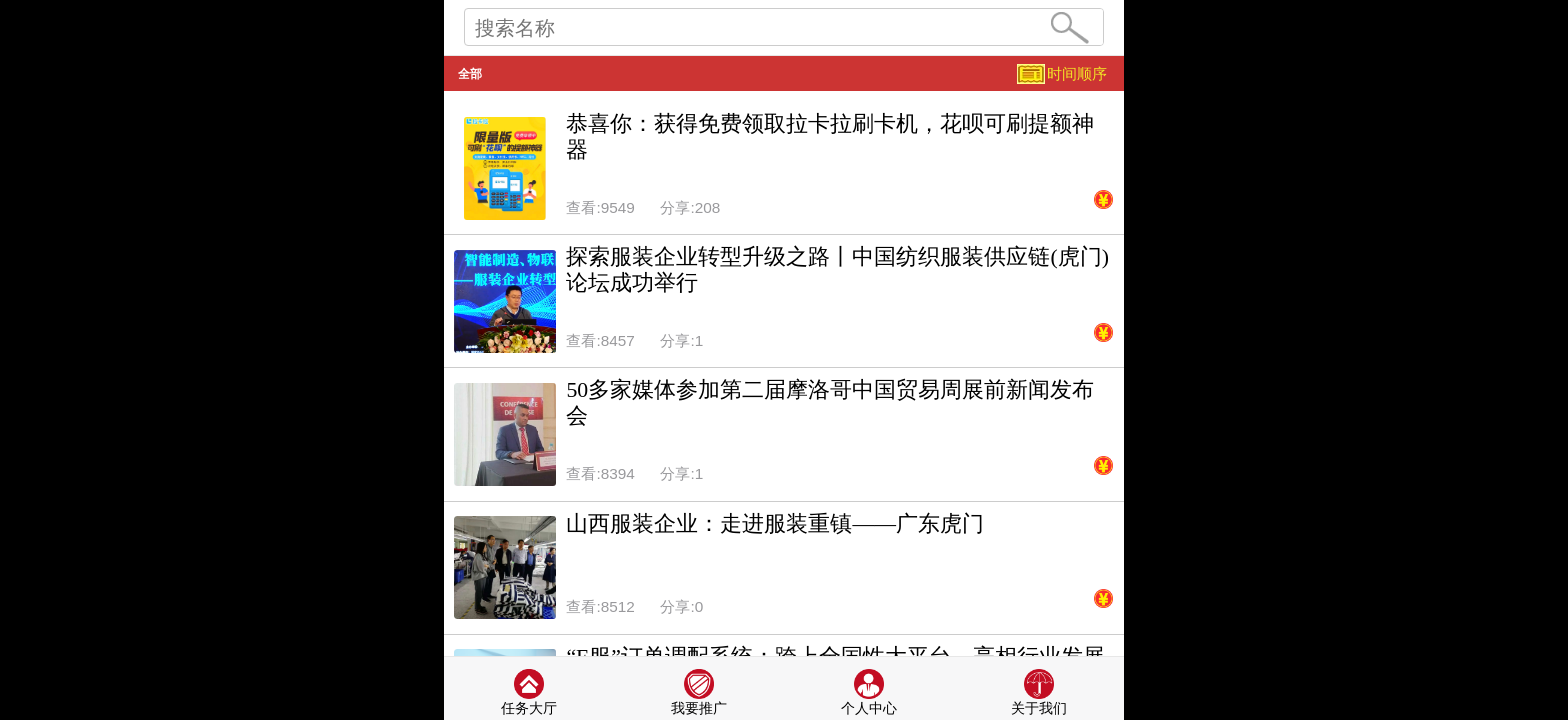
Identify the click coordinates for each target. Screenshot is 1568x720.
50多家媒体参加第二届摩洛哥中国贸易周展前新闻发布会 (830, 403)
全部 (470, 74)
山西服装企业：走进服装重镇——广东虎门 (775, 524)
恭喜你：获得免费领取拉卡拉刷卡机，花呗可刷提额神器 (830, 137)
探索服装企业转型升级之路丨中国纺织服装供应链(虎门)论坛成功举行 (837, 270)
